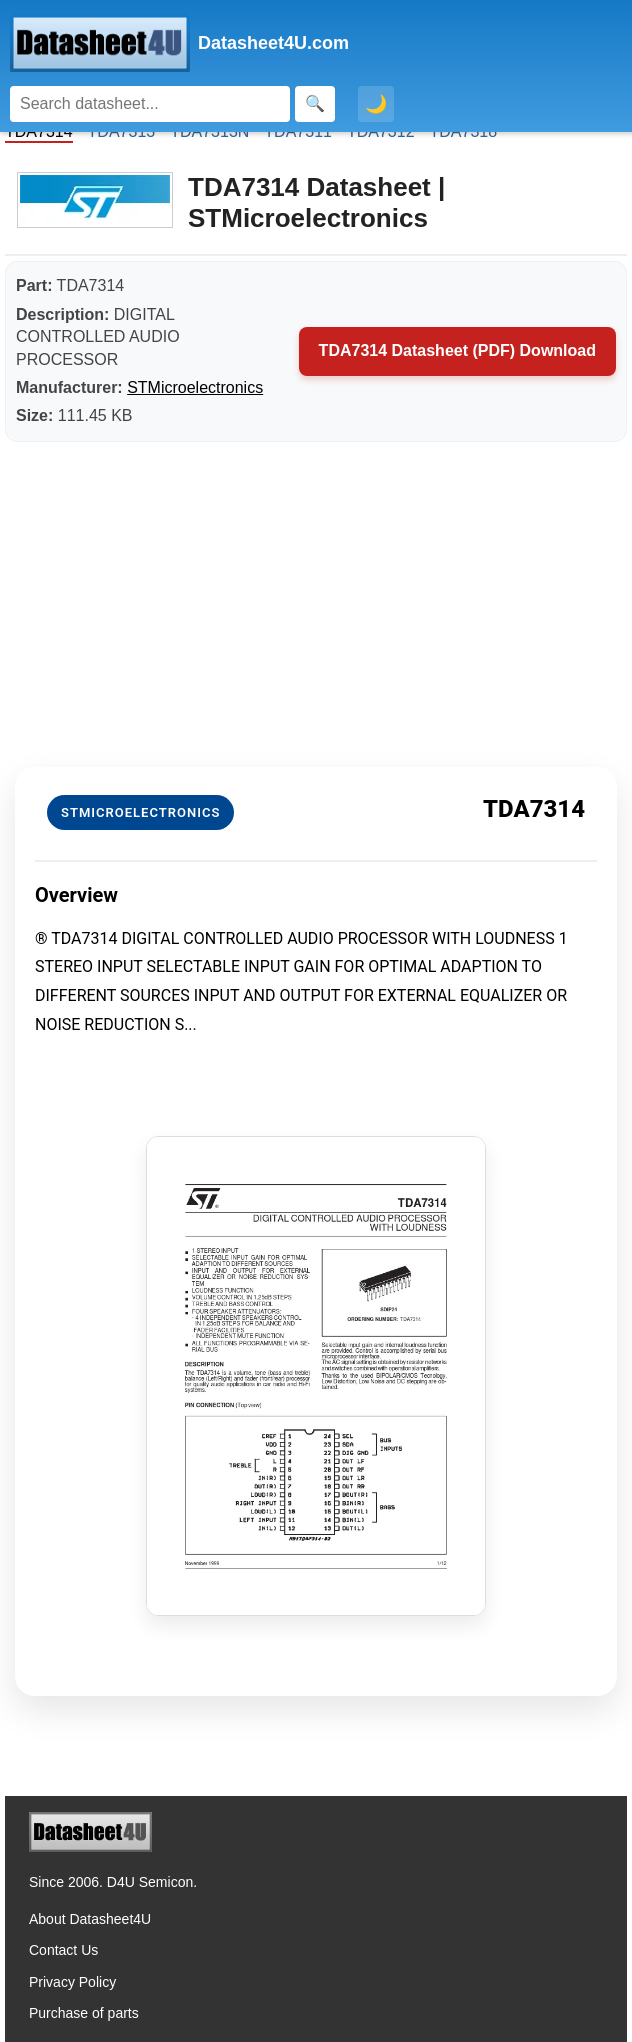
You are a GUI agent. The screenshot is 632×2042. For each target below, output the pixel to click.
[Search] (150, 104)
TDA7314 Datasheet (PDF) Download (457, 350)
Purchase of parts (84, 2013)
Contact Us (63, 1950)
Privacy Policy (72, 1982)
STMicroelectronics (195, 387)
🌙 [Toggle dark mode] (376, 104)
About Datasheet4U (90, 1919)
